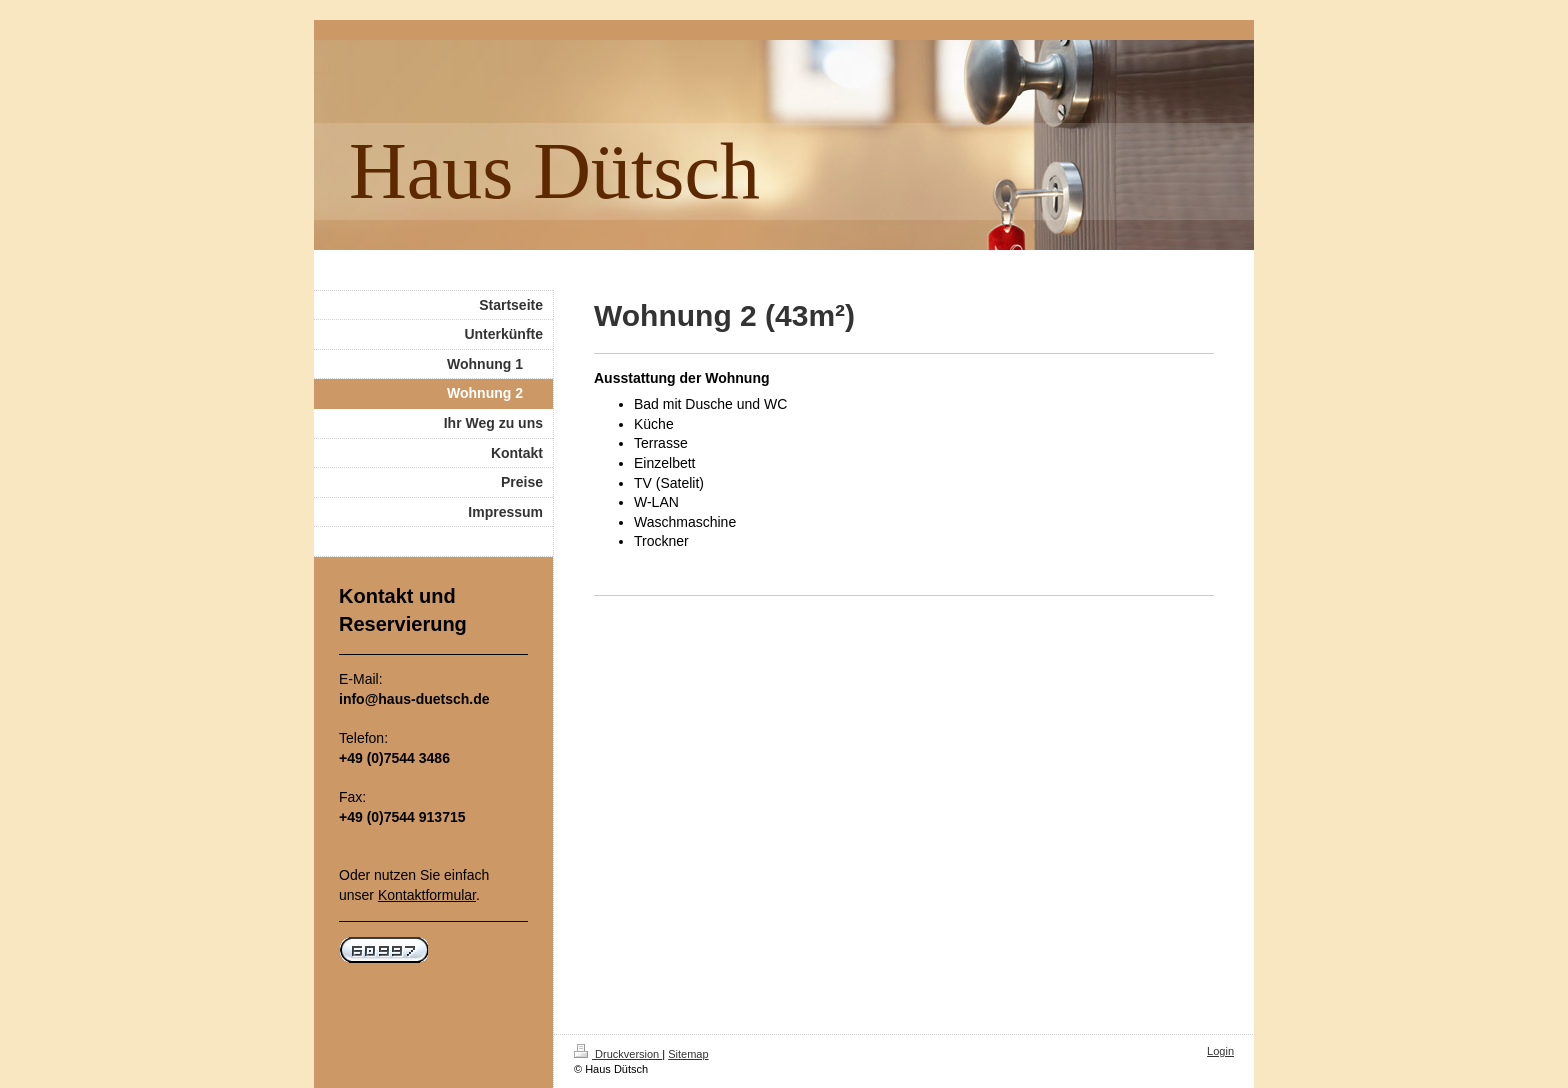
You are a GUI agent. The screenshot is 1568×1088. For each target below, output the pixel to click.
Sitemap (688, 1054)
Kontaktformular (427, 895)
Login (1220, 1051)
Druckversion (618, 1054)
